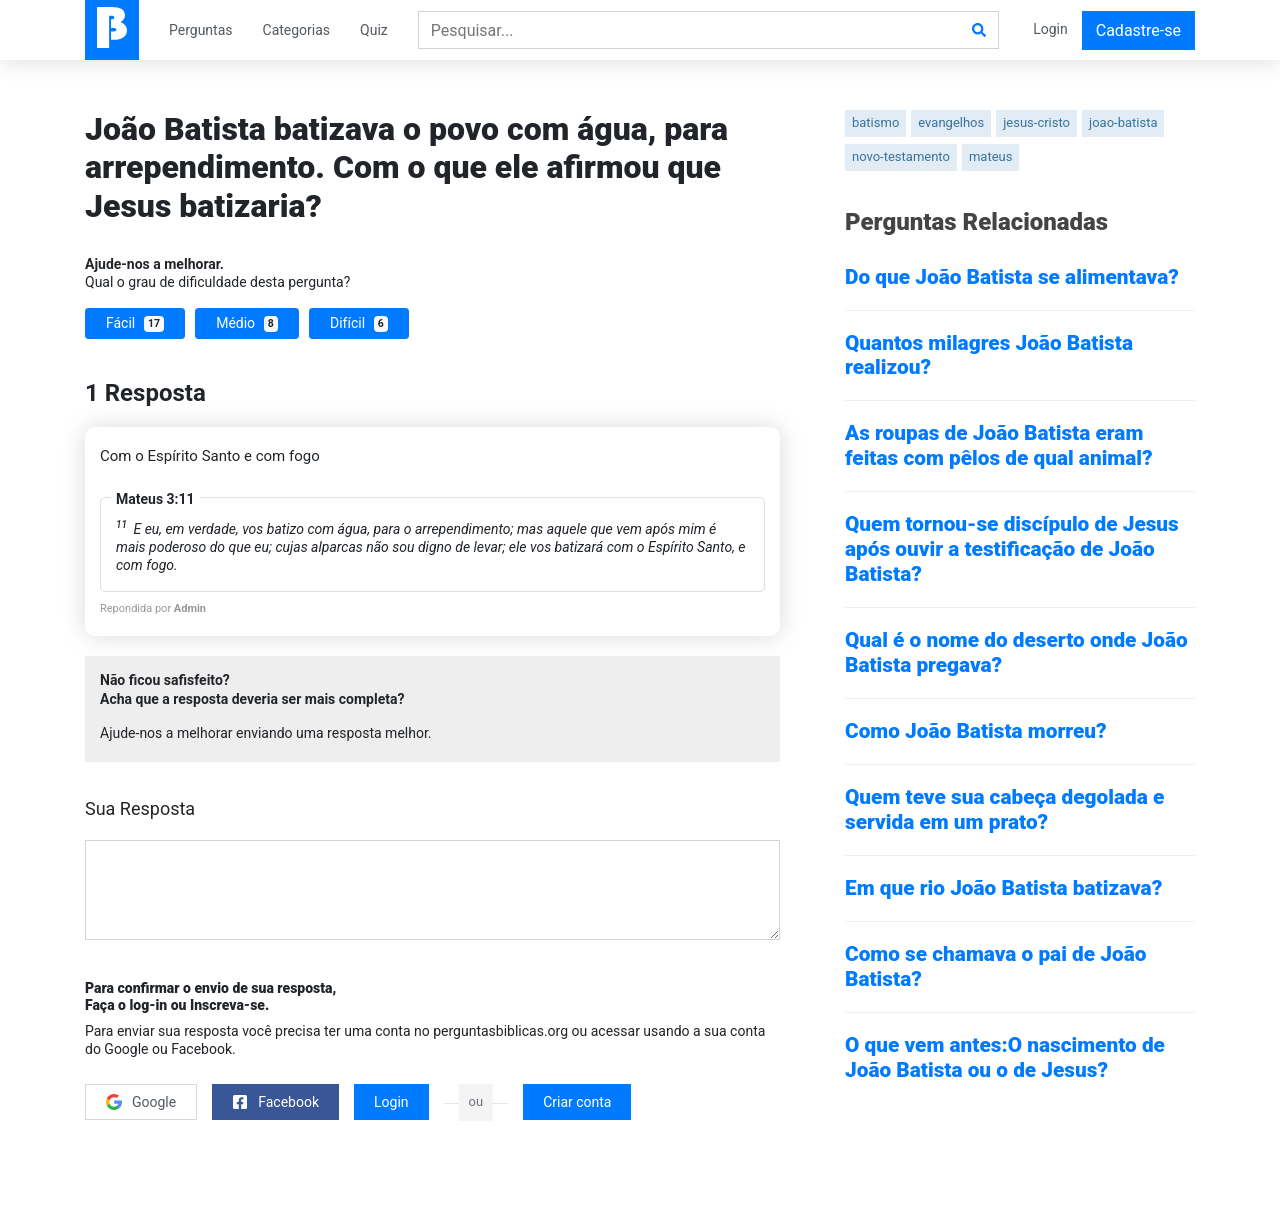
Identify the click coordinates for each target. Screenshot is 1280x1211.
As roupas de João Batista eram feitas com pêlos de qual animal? (999, 445)
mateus (991, 156)
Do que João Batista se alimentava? (1012, 277)
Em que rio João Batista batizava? (1003, 888)
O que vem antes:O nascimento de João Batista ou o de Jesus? (1005, 1057)
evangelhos (951, 122)
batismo (875, 122)
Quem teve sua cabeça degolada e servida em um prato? (1004, 809)
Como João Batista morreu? (976, 731)
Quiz (374, 30)
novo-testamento (901, 156)
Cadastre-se (1138, 30)
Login (1050, 29)
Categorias (297, 30)
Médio (247, 323)
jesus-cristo (1036, 122)
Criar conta (577, 1102)
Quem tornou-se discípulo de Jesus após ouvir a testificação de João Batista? (1012, 549)
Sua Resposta (140, 808)
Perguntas (201, 30)
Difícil (359, 323)
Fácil (135, 323)
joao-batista (1123, 122)
